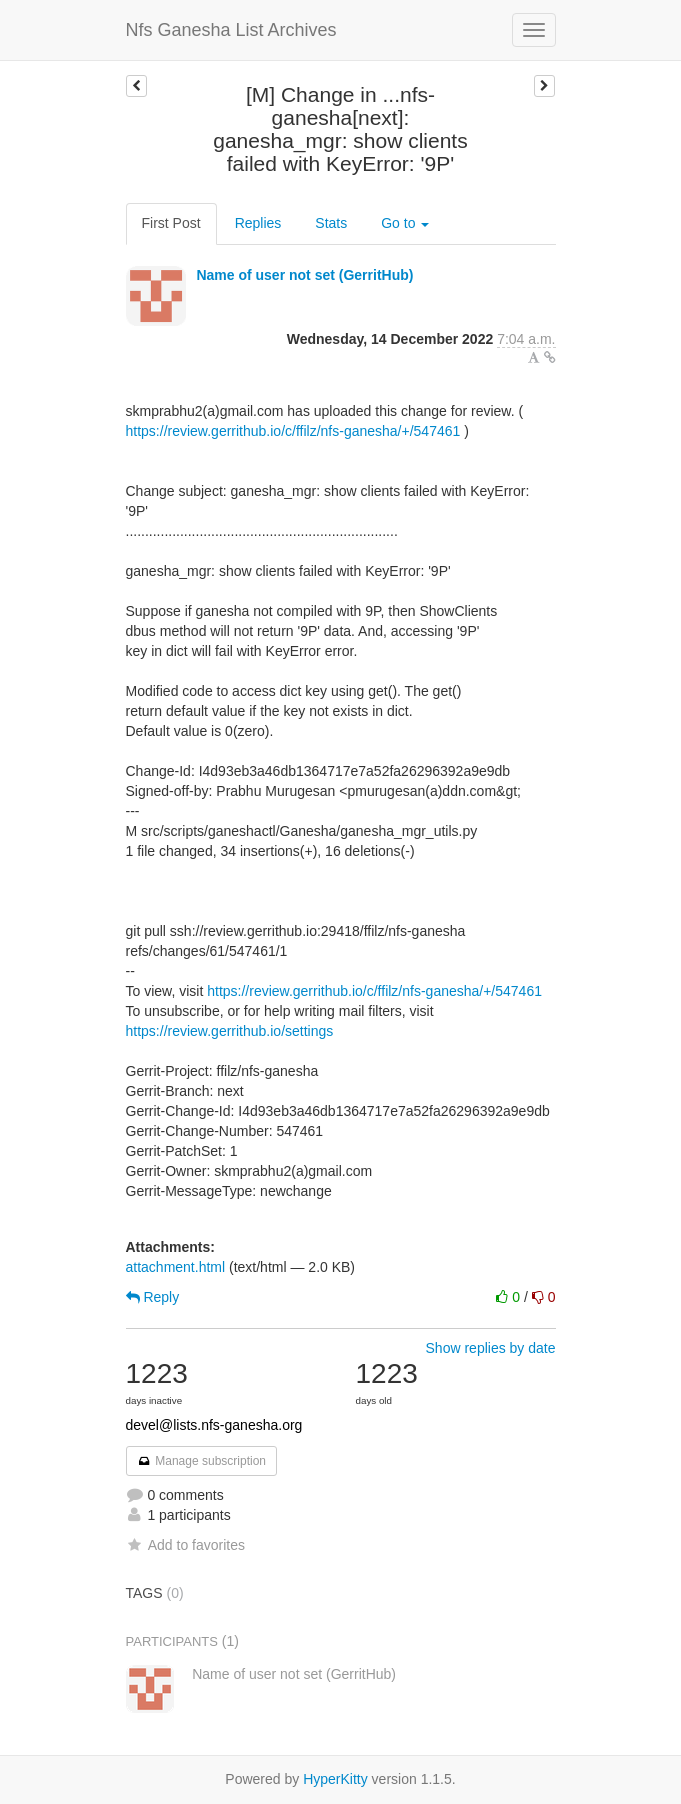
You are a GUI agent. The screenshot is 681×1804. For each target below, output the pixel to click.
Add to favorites (185, 1545)
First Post (171, 223)
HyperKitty (335, 1779)
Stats (331, 223)
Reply (153, 1297)
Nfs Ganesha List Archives (231, 30)
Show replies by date (491, 1348)
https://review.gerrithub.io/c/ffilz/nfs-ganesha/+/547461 (293, 431)
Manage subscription (202, 1461)
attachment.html (176, 1267)
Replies (258, 223)
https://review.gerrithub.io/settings (230, 1031)
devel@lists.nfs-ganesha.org (214, 1425)
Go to (405, 223)
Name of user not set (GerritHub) (304, 275)
